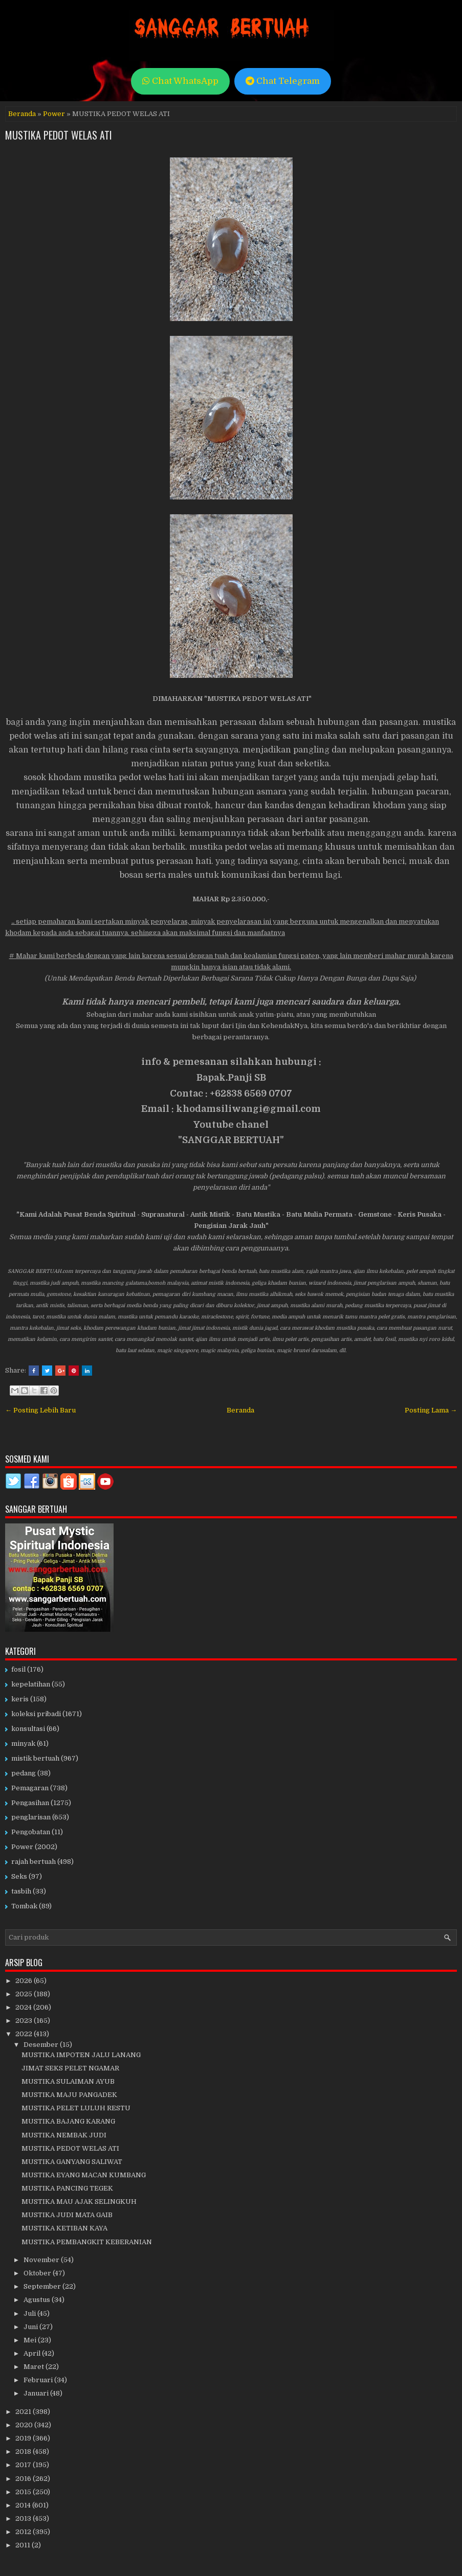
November (42, 2260)
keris (20, 1699)
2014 (23, 2505)
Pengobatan (30, 1832)
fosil (18, 1669)
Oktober (38, 2273)
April (33, 2353)
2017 (24, 2465)
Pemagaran (30, 1788)
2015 (24, 2492)
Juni (31, 2327)
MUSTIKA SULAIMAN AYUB (68, 2081)
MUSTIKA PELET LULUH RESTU (75, 2108)
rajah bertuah (33, 1861)
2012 (24, 2532)
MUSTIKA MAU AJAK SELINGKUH (79, 2201)
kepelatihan (30, 1684)
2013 (24, 2518)
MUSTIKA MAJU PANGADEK (69, 2095)
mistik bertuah (35, 1758)
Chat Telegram (283, 81)
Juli (30, 2313)
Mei (31, 2340)
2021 (24, 2411)
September (43, 2286)
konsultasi (28, 1728)
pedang (23, 1773)
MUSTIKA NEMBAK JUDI (63, 2135)
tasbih (21, 1891)
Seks (19, 1876)
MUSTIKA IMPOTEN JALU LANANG (81, 2055)
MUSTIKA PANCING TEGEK (67, 2188)
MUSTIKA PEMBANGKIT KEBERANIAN (86, 2242)
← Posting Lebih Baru (40, 1410)
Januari (37, 2393)
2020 (24, 2425)
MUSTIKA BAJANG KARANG (68, 2121)
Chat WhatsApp (180, 81)
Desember (42, 2044)
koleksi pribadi (36, 1714)
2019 (24, 2438)
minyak (23, 1743)
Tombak (24, 1906)
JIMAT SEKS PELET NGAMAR (70, 2068)
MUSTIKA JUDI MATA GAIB (67, 2215)
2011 (23, 2545)
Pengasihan (30, 1803)
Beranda (22, 114)
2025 (24, 1994)
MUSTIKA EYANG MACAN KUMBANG (83, 2175)
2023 (24, 2020)
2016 (24, 2478)
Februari (39, 2380)
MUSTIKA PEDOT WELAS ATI (58, 135)
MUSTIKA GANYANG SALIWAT (71, 2161)
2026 (24, 1981)
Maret (35, 2366)
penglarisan (31, 1817)
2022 (24, 2034)
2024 (24, 2007)
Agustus (38, 2300)
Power (54, 114)
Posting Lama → (431, 1410)
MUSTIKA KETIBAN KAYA (64, 2228)
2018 (24, 2451)
